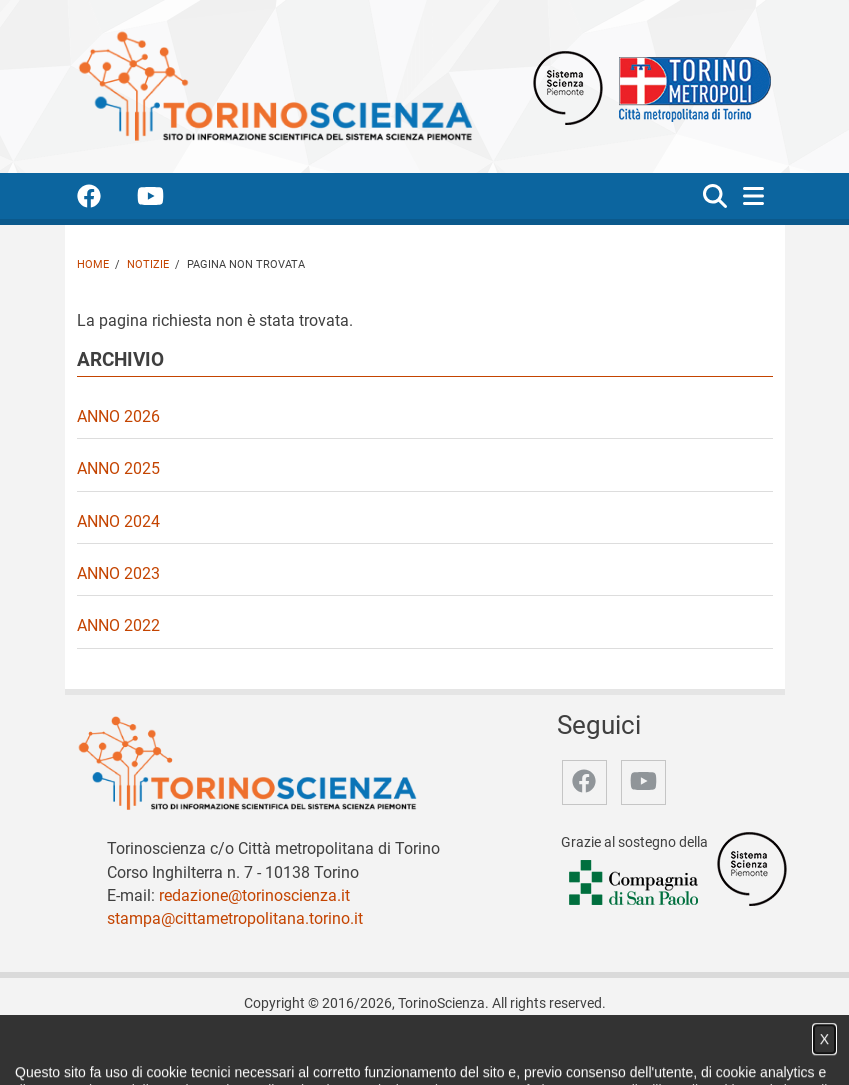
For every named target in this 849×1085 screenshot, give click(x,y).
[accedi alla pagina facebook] (105, 199)
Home (93, 264)
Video (329, 1048)
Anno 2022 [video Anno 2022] (118, 625)
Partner (384, 1048)
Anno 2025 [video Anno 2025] (118, 468)
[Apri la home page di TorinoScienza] (275, 85)
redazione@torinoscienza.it (254, 895)
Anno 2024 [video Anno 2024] (118, 521)
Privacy (553, 1048)
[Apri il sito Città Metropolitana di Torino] (690, 86)
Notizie (148, 264)
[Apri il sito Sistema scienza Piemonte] (568, 86)
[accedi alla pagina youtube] (166, 199)
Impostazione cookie (654, 1048)
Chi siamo (212, 1048)
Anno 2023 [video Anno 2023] (118, 573)
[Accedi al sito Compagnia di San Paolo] (635, 883)
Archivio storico (469, 1048)
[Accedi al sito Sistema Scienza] (752, 868)
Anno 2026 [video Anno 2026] (118, 416)
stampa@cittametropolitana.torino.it (235, 918)
